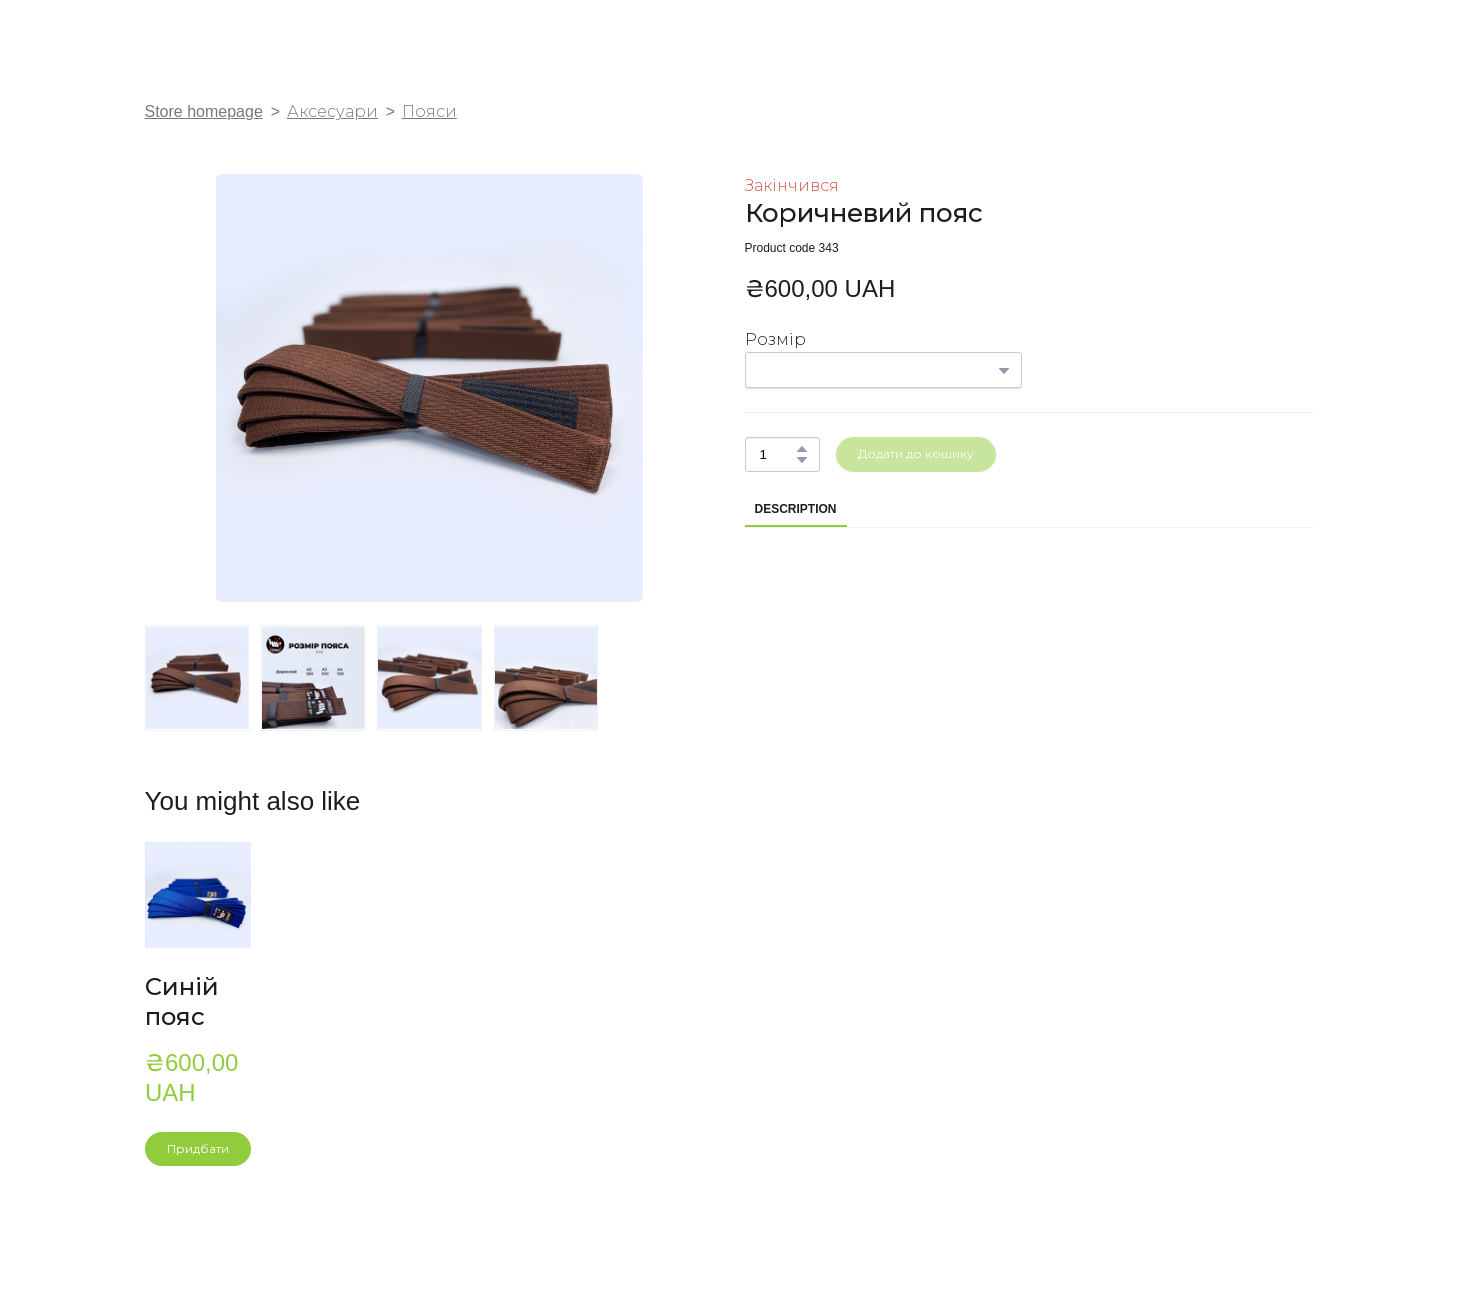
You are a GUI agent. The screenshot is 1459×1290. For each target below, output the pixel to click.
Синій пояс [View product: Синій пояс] (182, 1001)
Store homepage (204, 111)
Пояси (429, 111)
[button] (802, 449)
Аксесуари (332, 111)
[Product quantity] (777, 454)
